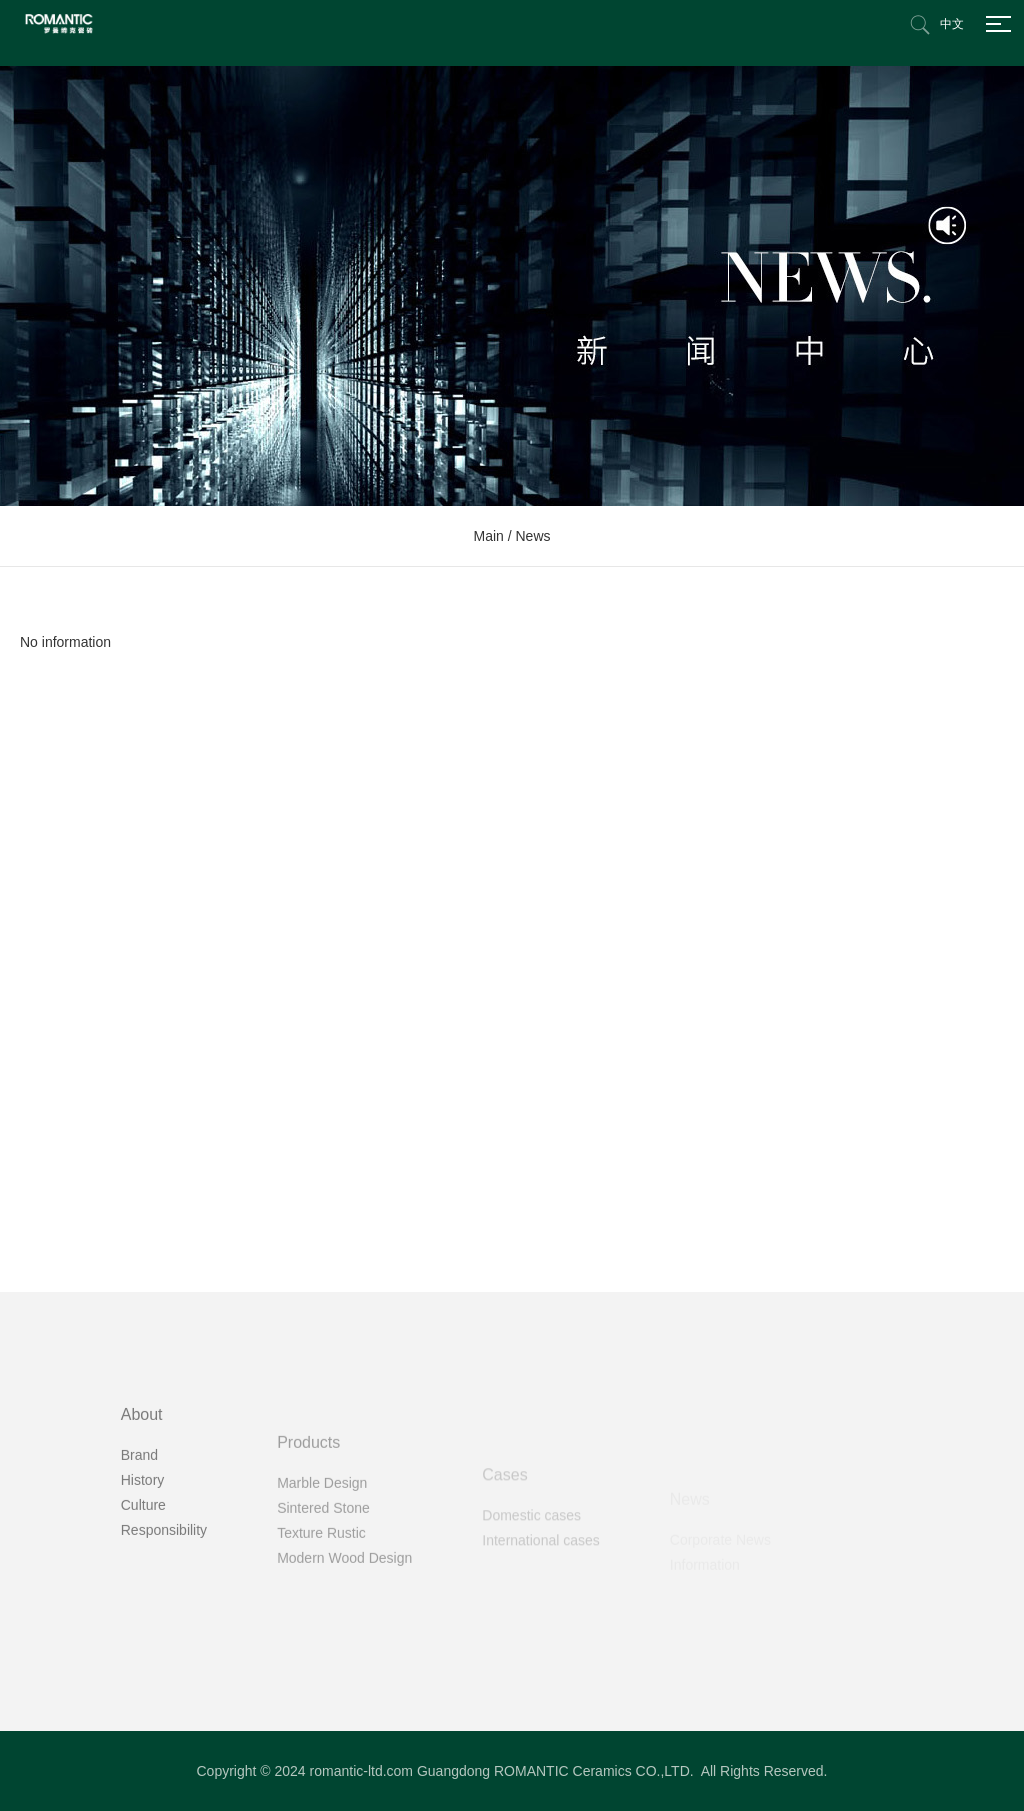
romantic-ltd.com (361, 1771)
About (142, 1488)
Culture (143, 1579)
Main (488, 536)
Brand (139, 1529)
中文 (952, 24)
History (143, 1554)
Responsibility (164, 1604)
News (533, 536)
